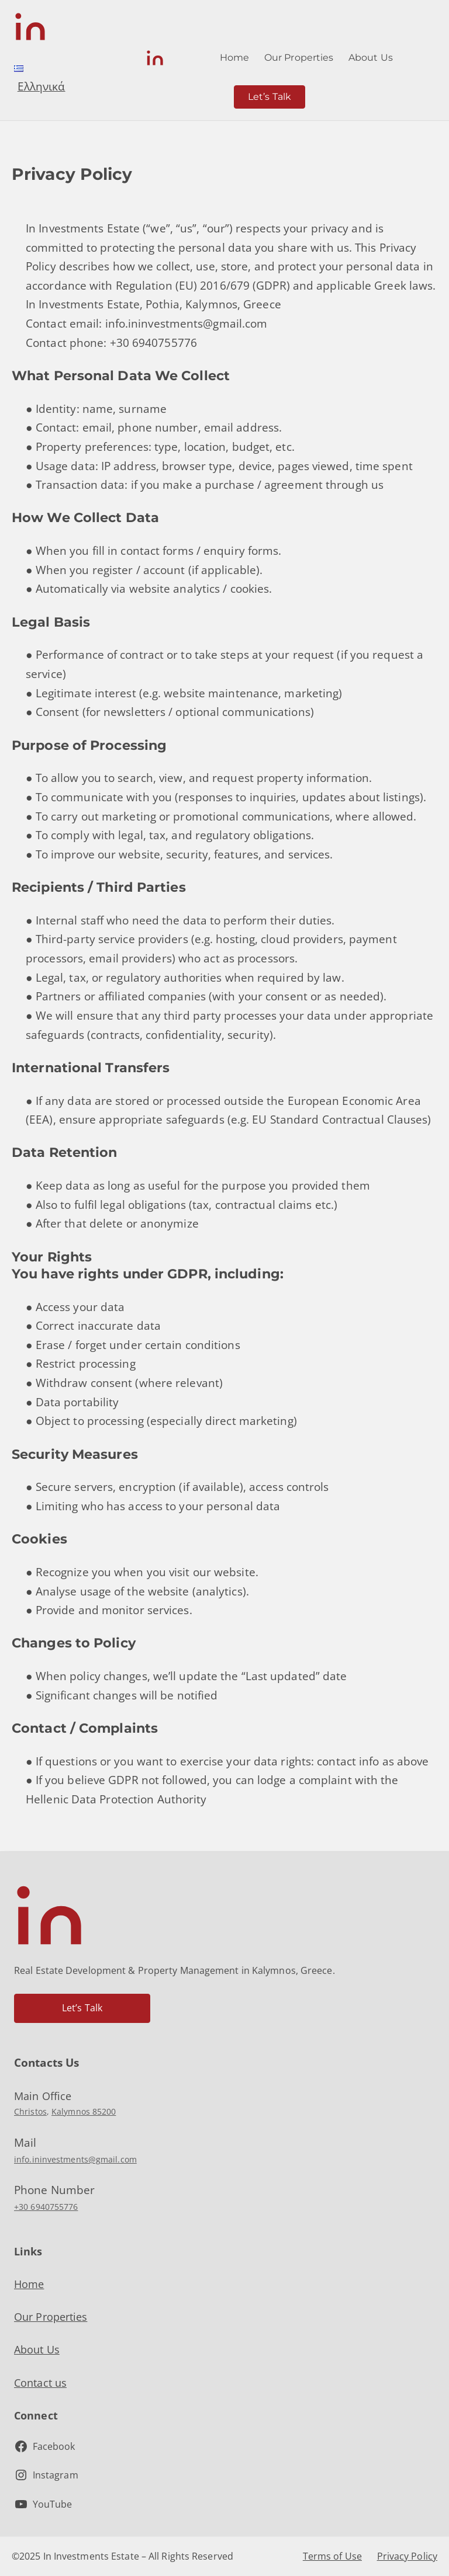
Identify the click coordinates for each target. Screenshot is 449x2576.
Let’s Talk (269, 96)
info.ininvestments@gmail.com (75, 2159)
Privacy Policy (407, 2556)
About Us (37, 2349)
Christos (30, 2111)
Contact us (40, 2383)
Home (29, 2284)
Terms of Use (332, 2556)
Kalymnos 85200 (83, 2111)
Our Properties (50, 2317)
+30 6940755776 (46, 2206)
